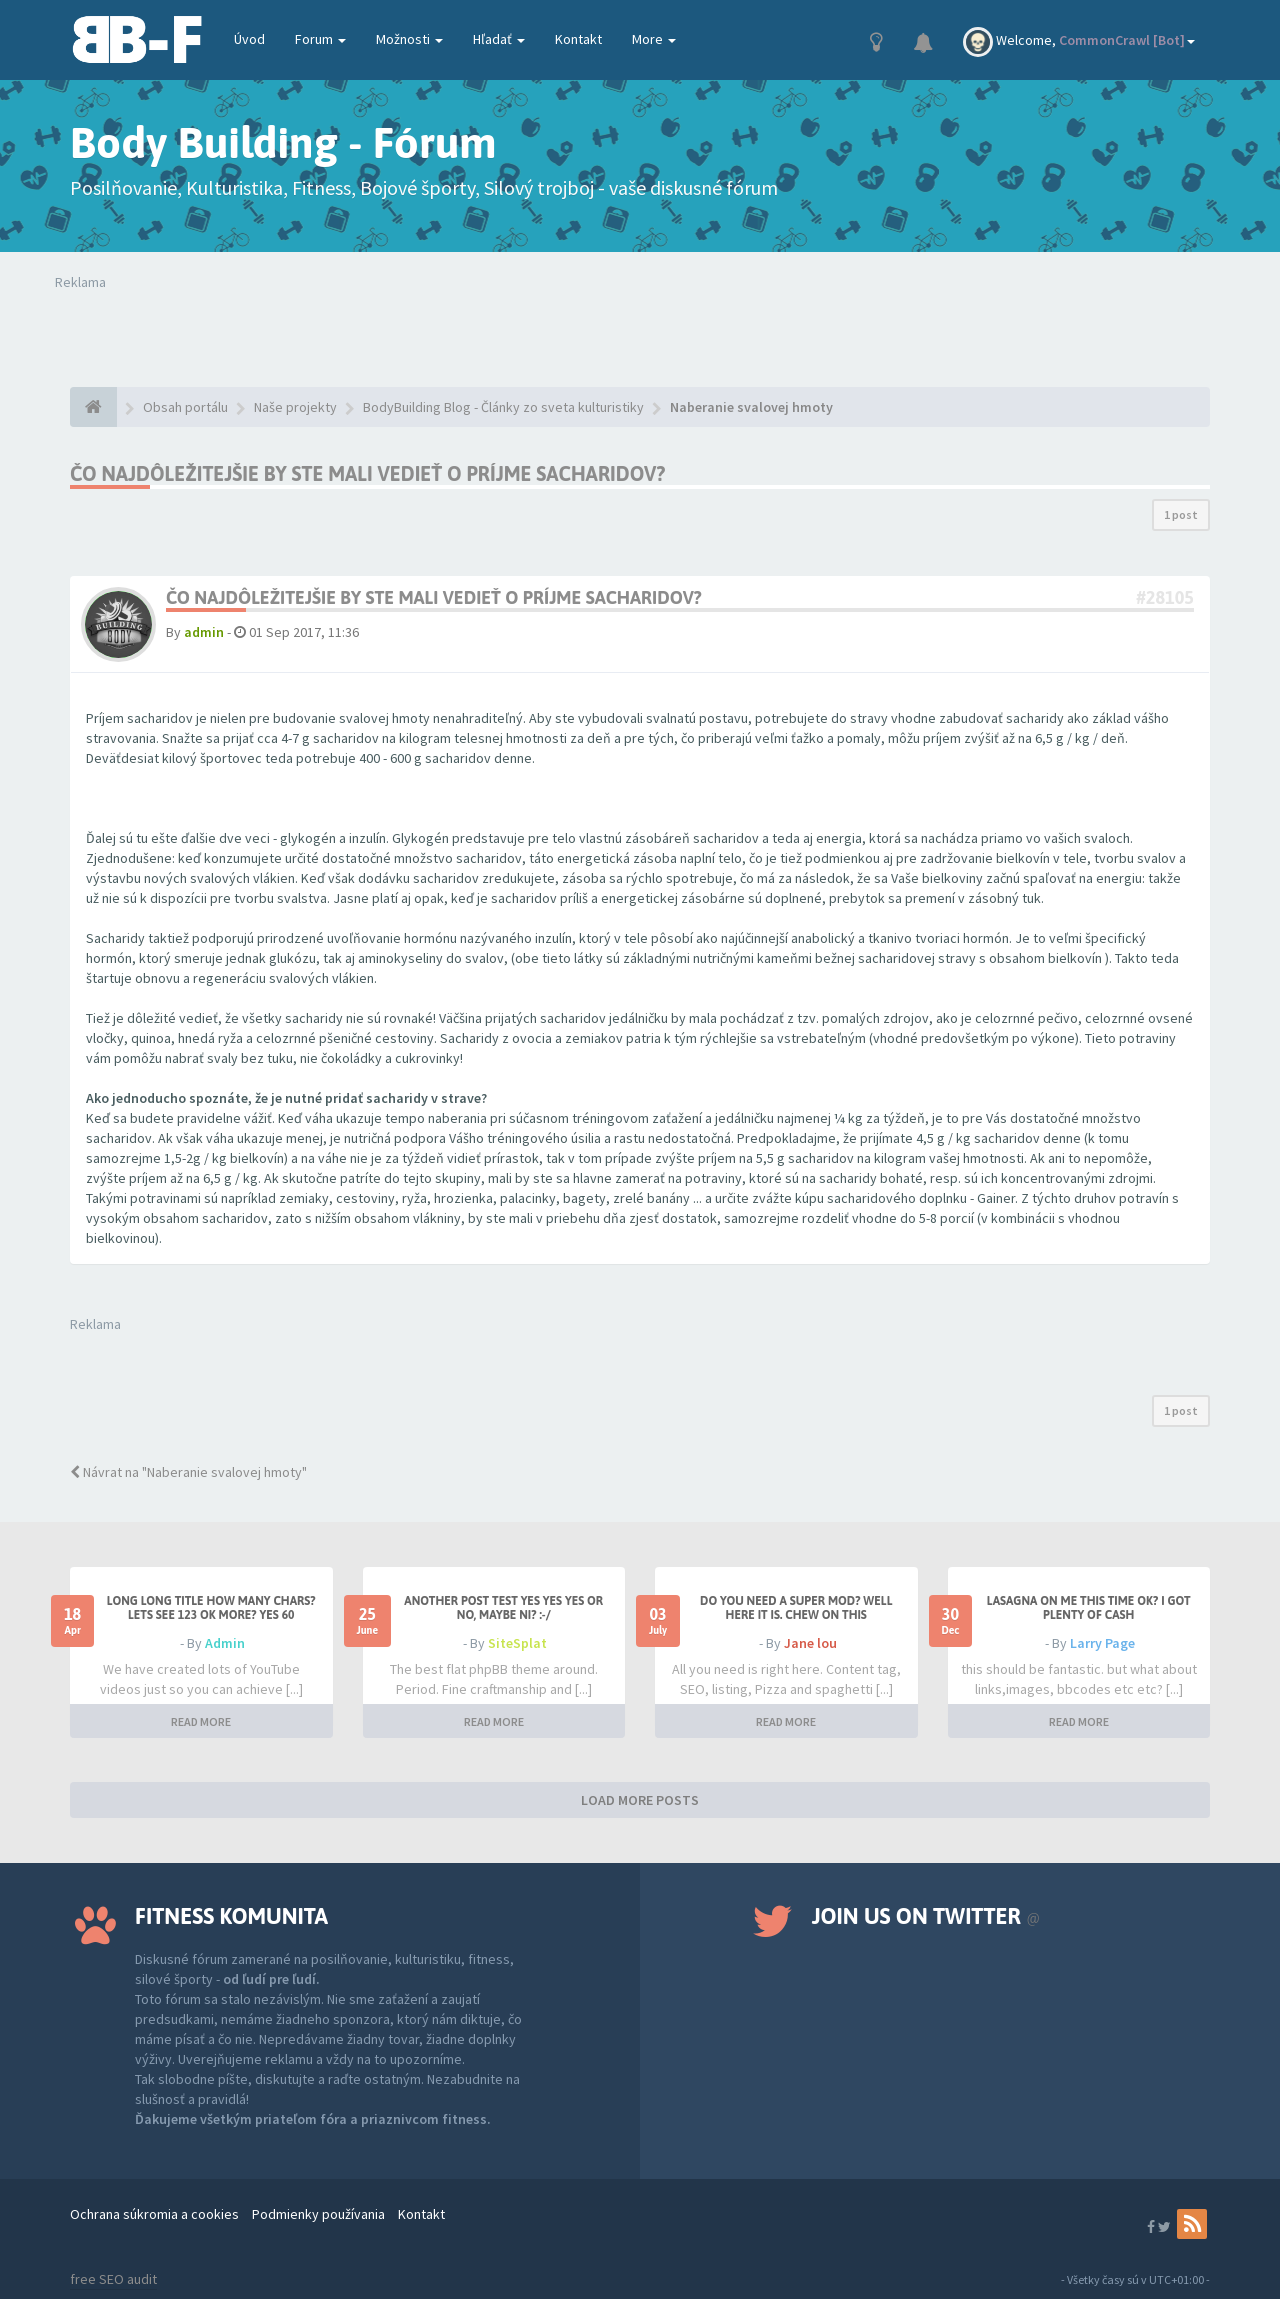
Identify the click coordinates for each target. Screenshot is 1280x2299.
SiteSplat (517, 1643)
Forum (320, 39)
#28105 (1165, 597)
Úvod (249, 39)
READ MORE (201, 1721)
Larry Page (1102, 1643)
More (654, 39)
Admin (225, 1643)
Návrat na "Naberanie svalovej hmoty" (188, 1472)
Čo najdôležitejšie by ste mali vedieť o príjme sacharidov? (367, 473)
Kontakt (578, 39)
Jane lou (810, 1643)
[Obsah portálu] (93, 407)
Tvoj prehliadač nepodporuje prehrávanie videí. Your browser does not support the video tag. (348, 332)
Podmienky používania (318, 2214)
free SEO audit (113, 2279)
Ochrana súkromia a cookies (154, 2214)
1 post (1181, 514)
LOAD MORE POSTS (640, 1800)
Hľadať (499, 39)
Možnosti (409, 39)
